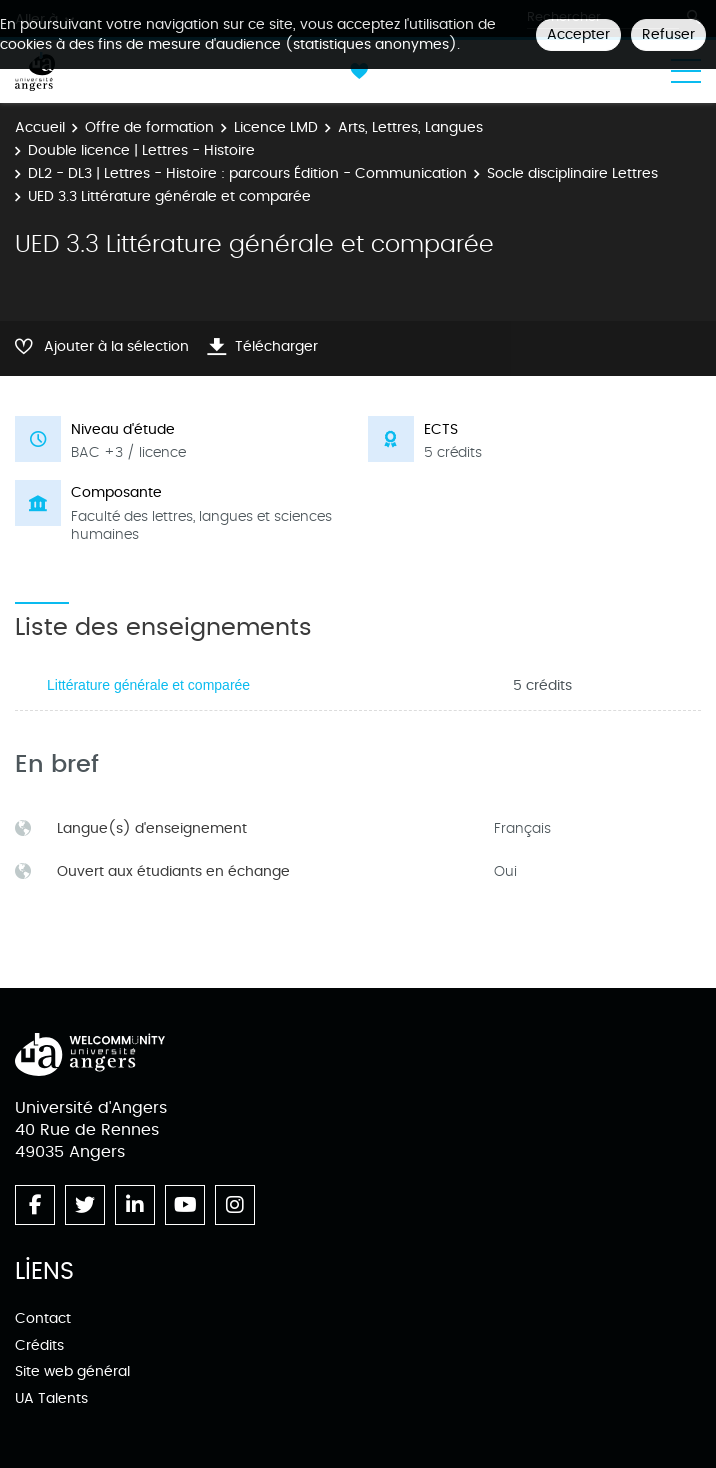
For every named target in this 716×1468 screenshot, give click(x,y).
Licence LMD (276, 127)
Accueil (40, 127)
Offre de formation (149, 127)
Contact (43, 1318)
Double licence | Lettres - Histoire (141, 150)
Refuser (668, 34)
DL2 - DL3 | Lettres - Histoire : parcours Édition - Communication (247, 173)
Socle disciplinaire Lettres (572, 173)
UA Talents (51, 1398)
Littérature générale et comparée (148, 685)
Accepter (578, 34)
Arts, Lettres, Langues (410, 127)
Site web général (72, 1371)
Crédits (39, 1345)
